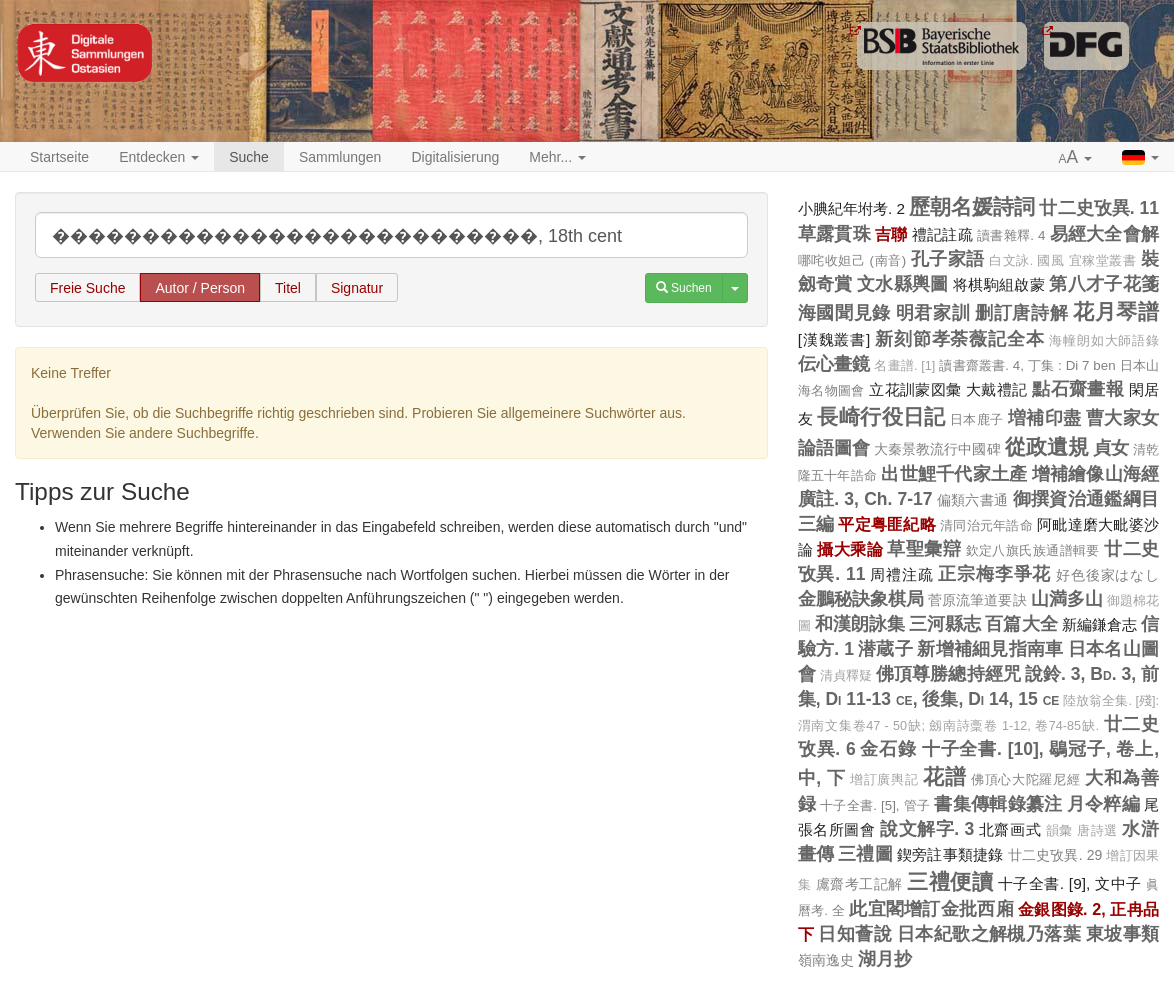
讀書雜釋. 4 (1011, 235)
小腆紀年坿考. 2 (852, 208)
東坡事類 (1122, 934)
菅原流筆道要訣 (977, 600)
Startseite (59, 157)
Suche (249, 157)
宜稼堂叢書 (1103, 261)
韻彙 (1059, 831)
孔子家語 (948, 259)
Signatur (357, 288)
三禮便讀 (950, 881)
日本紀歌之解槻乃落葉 (989, 934)
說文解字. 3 (927, 829)
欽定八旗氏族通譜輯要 (1033, 550)
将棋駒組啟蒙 (999, 284)
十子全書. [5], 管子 (875, 805)
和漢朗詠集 (860, 624)
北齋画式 (1010, 829)
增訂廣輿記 (884, 780)
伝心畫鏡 (834, 364)
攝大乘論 (850, 549)
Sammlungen (340, 157)
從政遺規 (1047, 446)
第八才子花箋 (1104, 284)
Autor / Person (200, 288)
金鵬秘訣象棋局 (861, 599)
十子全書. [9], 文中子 (1070, 883)
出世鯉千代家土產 (954, 474)
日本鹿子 (977, 419)
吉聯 (891, 234)
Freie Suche (87, 288)
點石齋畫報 (1078, 389)
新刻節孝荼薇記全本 (959, 339)
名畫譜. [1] (904, 366)
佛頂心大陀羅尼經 (1025, 779)
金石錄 (888, 749)
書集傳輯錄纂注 (998, 804)
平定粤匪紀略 (887, 524)
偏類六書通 (973, 500)
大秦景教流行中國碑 (937, 449)
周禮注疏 (901, 574)
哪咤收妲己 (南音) (852, 260)
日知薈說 (855, 934)
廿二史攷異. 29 (1055, 855)
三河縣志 (945, 624)
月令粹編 (1103, 804)
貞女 (1111, 448)
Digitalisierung (455, 157)
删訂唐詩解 (1021, 313)
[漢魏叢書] (834, 339)
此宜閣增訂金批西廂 (931, 909)
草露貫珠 (834, 234)
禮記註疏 (942, 234)
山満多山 (1067, 599)
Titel (288, 288)
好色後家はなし (1107, 575)
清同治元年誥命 (986, 525)
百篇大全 (1021, 624)
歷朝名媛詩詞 (972, 206)
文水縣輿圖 (903, 284)
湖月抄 (885, 959)
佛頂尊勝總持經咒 (948, 674)
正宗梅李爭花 (994, 574)
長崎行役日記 (881, 416)
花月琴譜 (1116, 311)
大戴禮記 (997, 389)
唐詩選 (1097, 831)
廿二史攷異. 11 (1099, 208)
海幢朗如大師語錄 (1104, 341)
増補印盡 (1045, 418)
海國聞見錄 (844, 313)
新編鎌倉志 (1099, 624)
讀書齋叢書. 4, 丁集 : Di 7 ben (1027, 365)
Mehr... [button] (557, 157)
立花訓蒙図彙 (915, 389)
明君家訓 (933, 313)
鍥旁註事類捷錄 (950, 854)
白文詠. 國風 (1026, 261)
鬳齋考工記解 (859, 884)
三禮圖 (865, 854)
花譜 (944, 776)
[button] (1076, 158)
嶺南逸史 (826, 960)
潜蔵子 (885, 649)
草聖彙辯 (924, 549)
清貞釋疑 (846, 676)
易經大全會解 (1104, 234)
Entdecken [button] (159, 157)
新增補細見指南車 (990, 649)
